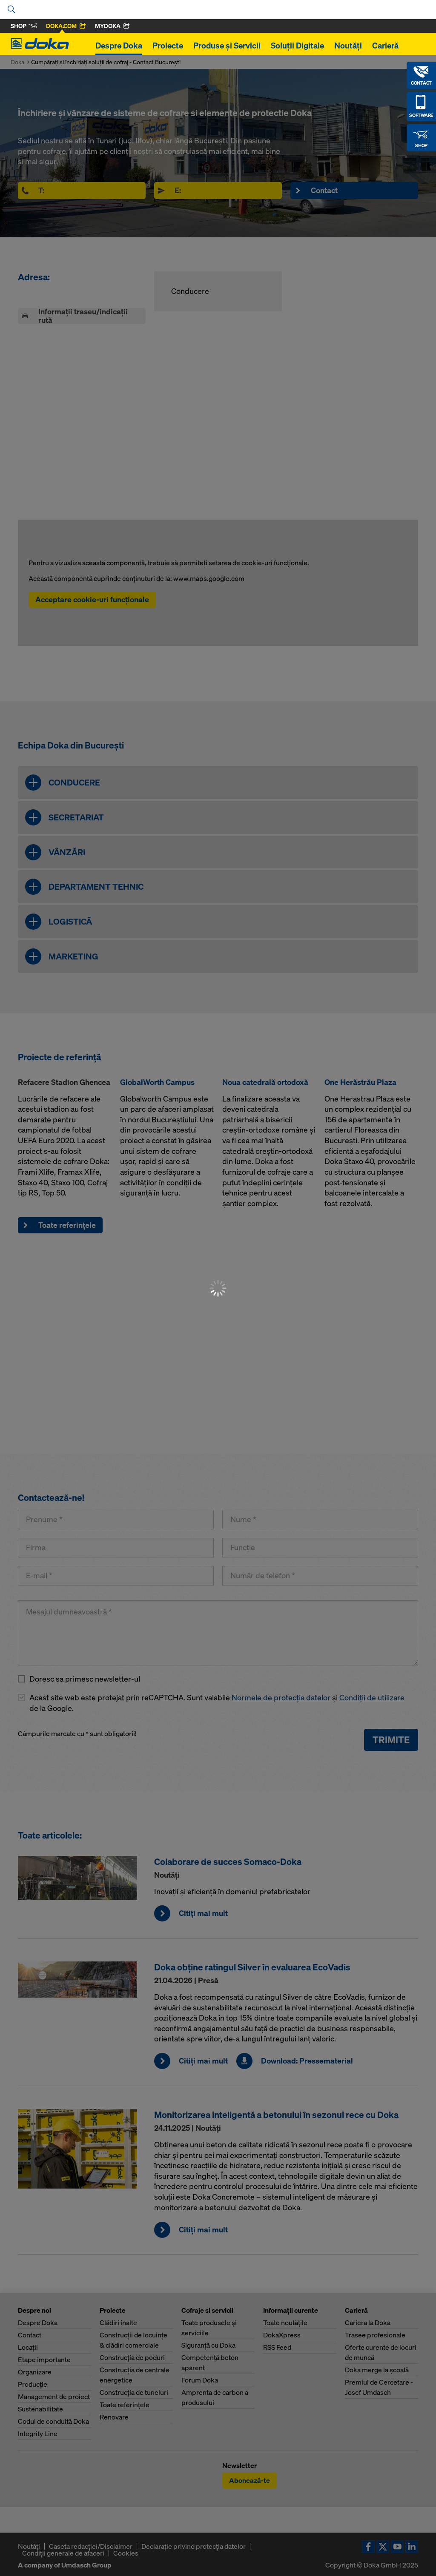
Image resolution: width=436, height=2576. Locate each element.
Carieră (385, 45)
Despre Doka (118, 45)
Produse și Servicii (227, 45)
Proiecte (167, 45)
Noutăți (348, 45)
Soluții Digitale (297, 45)
